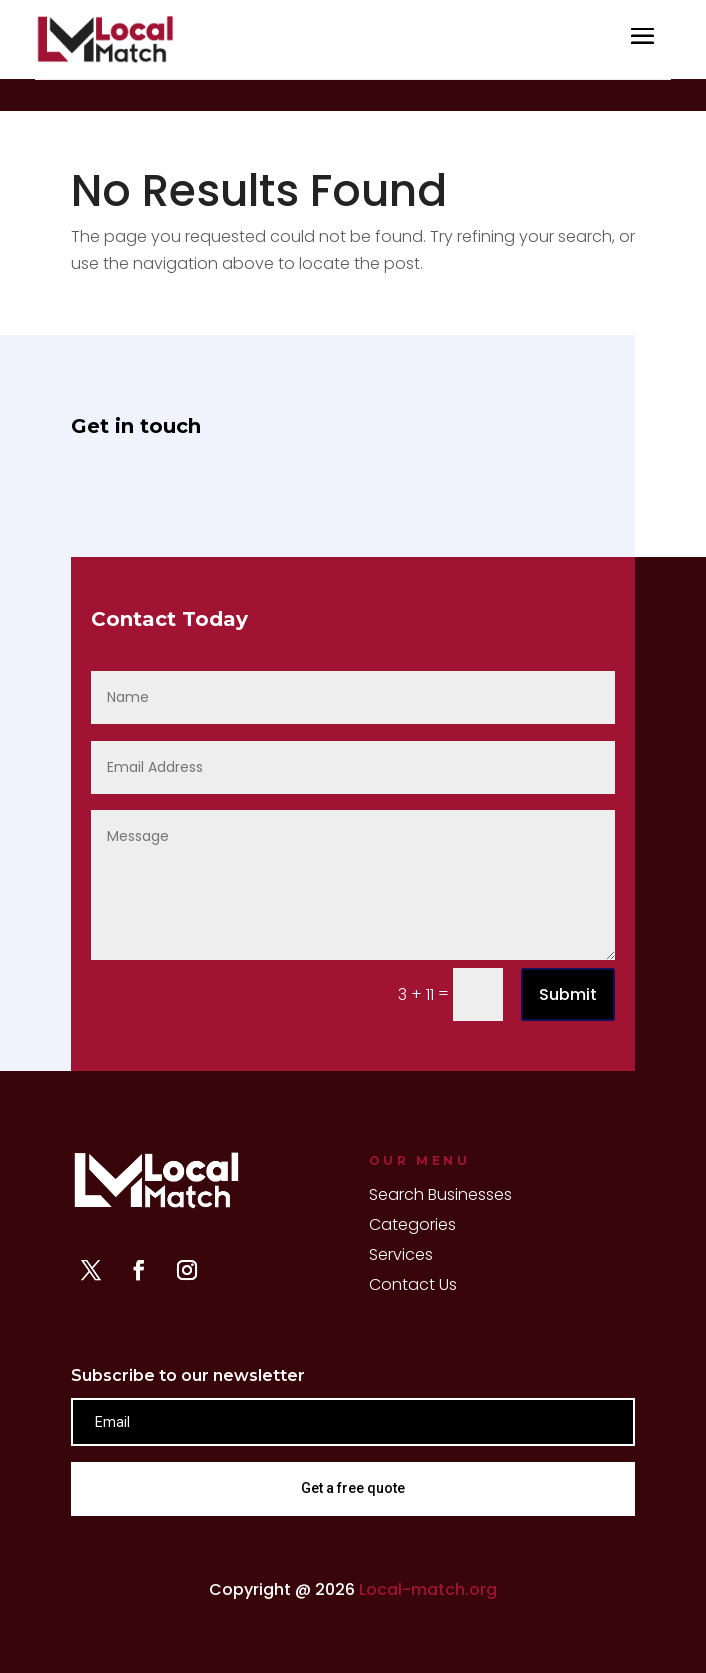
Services (401, 1257)
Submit (568, 994)
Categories (412, 1227)
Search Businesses (440, 1197)
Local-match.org (428, 1589)
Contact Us (413, 1287)
